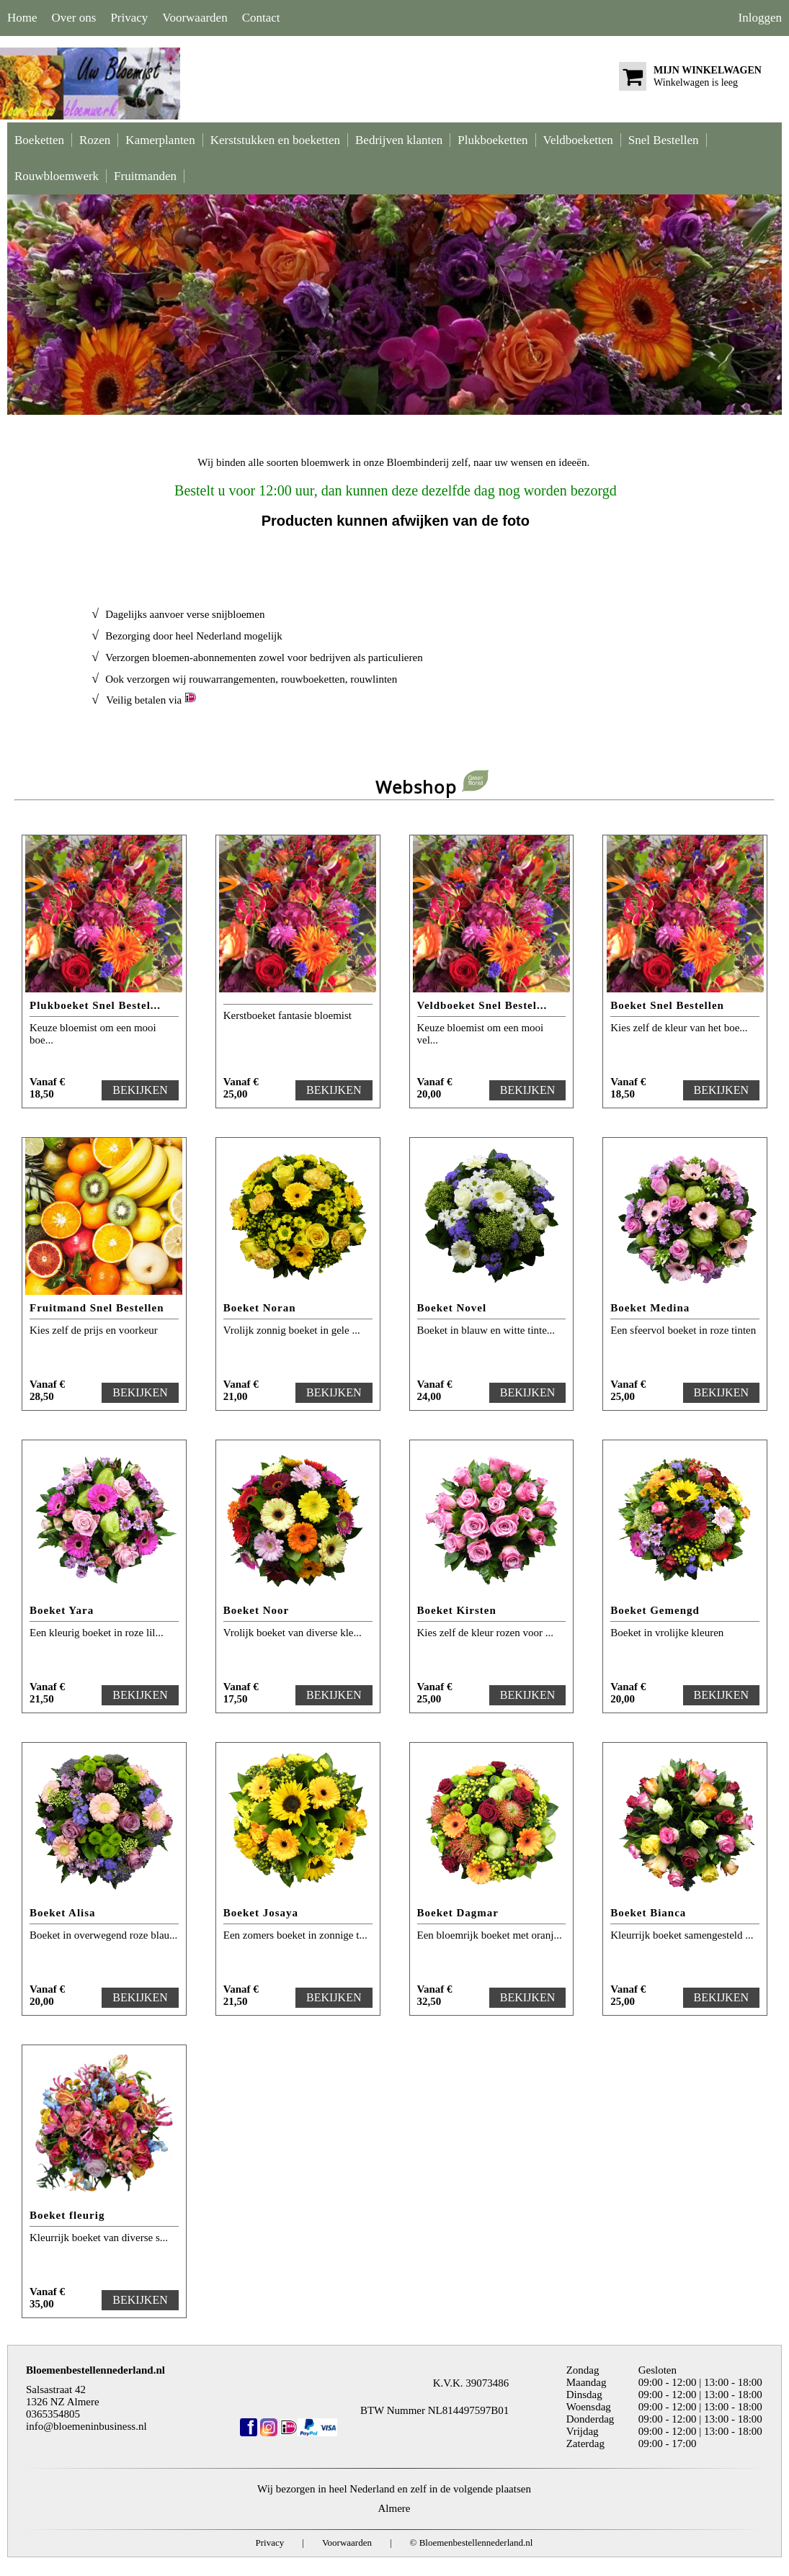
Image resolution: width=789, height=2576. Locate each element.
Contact (261, 17)
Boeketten (39, 140)
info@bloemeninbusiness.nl (86, 2426)
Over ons (74, 17)
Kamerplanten (160, 140)
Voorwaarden (194, 17)
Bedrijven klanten (398, 140)
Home (22, 17)
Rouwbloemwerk (56, 176)
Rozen (94, 140)
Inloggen (760, 17)
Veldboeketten (578, 140)
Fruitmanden (145, 176)
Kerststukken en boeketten (275, 140)
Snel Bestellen (663, 140)
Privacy (129, 17)
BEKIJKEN (139, 1090)
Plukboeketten (492, 140)
